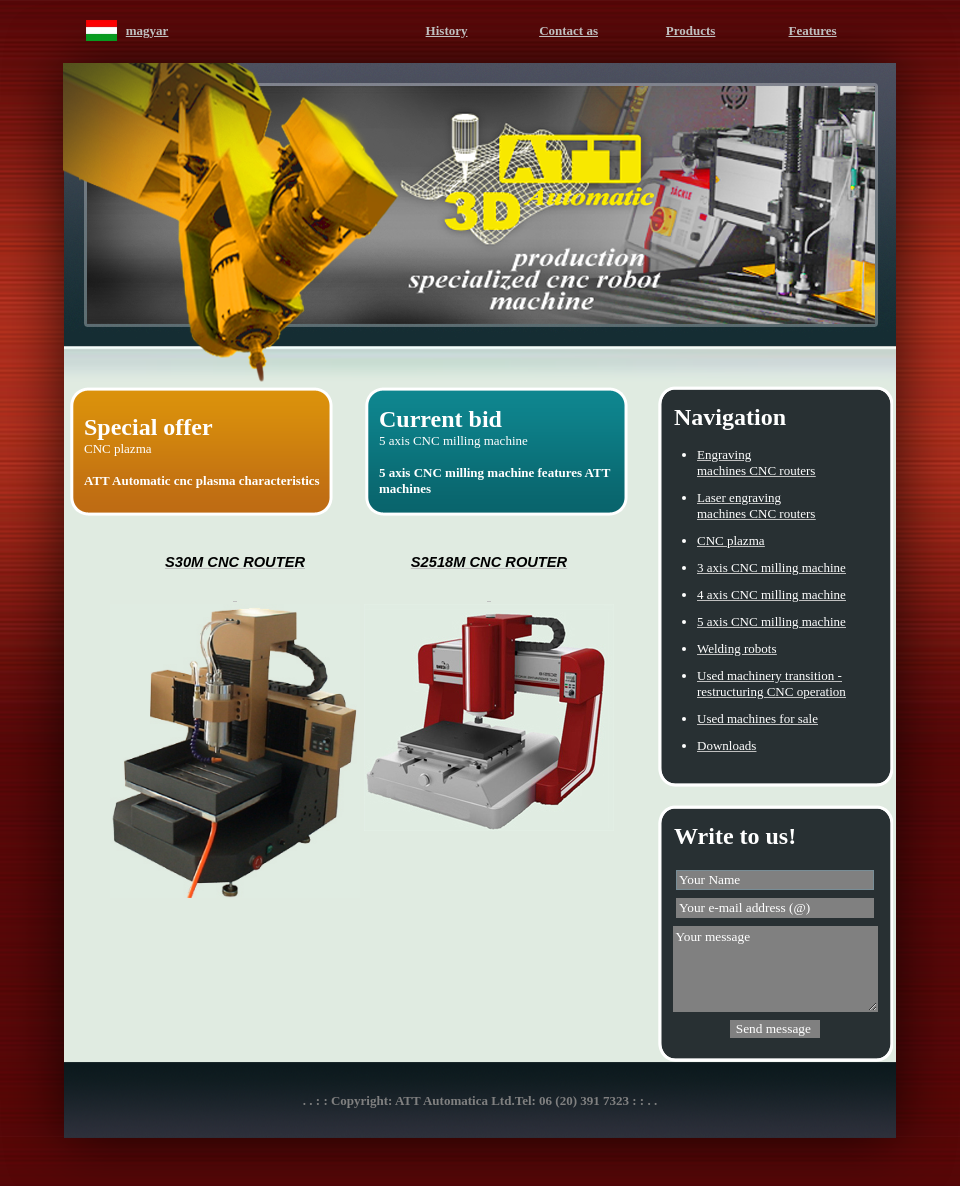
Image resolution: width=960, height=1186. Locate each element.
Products (691, 30)
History (447, 30)
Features (813, 30)
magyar (147, 30)
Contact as (568, 30)
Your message (775, 969)
